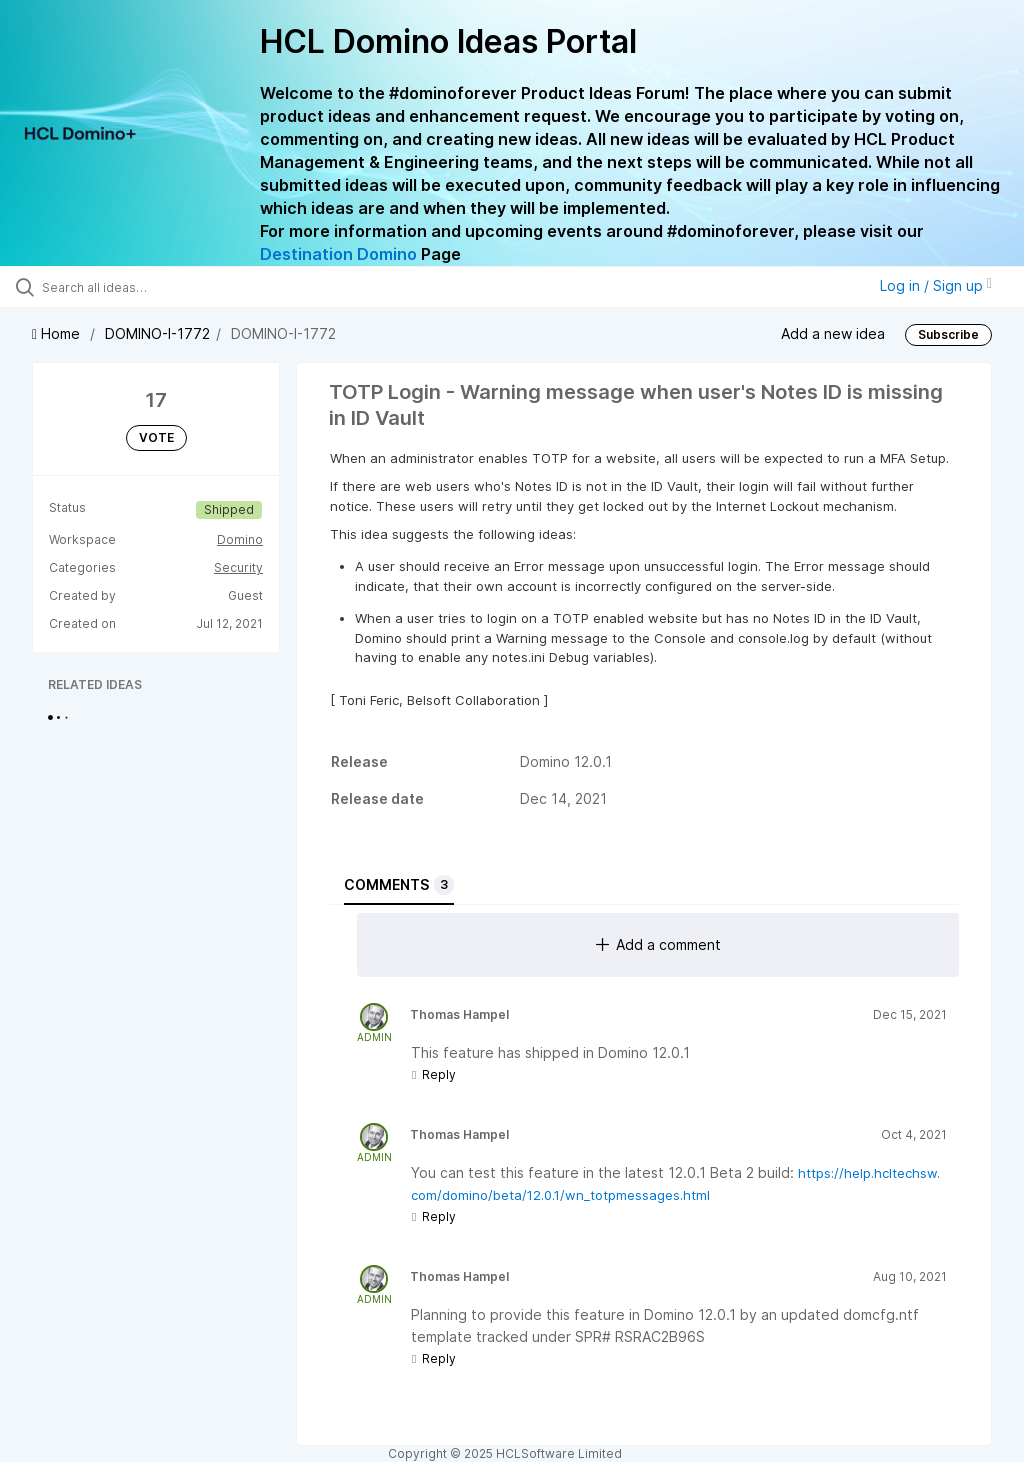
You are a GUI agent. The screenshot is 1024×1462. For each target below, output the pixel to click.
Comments (399, 885)
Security (238, 567)
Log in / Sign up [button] (936, 285)
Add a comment (658, 944)
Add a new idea (833, 332)
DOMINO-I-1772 (157, 333)
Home (58, 333)
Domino (240, 539)
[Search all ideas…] (135, 287)
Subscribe (948, 334)
